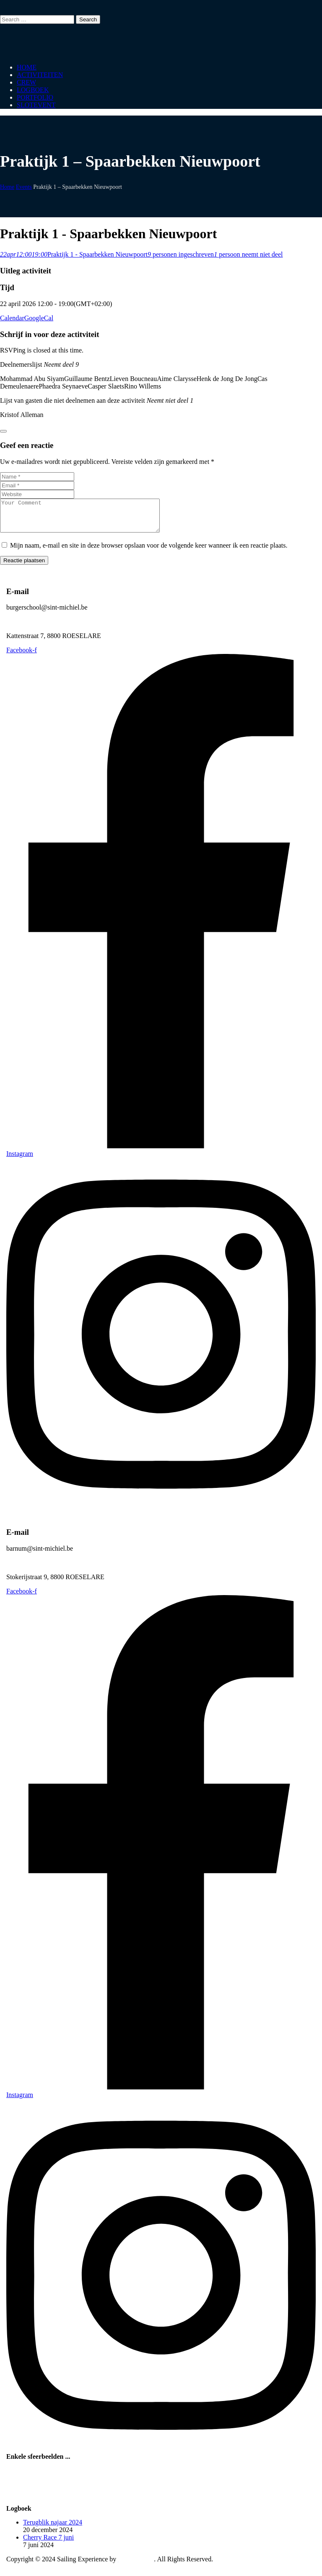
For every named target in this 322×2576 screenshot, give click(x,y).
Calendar (12, 318)
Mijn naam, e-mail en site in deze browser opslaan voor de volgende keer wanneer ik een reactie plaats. (149, 551)
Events (24, 187)
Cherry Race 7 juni (48, 2543)
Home (7, 187)
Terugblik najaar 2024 (52, 2528)
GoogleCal (38, 318)
